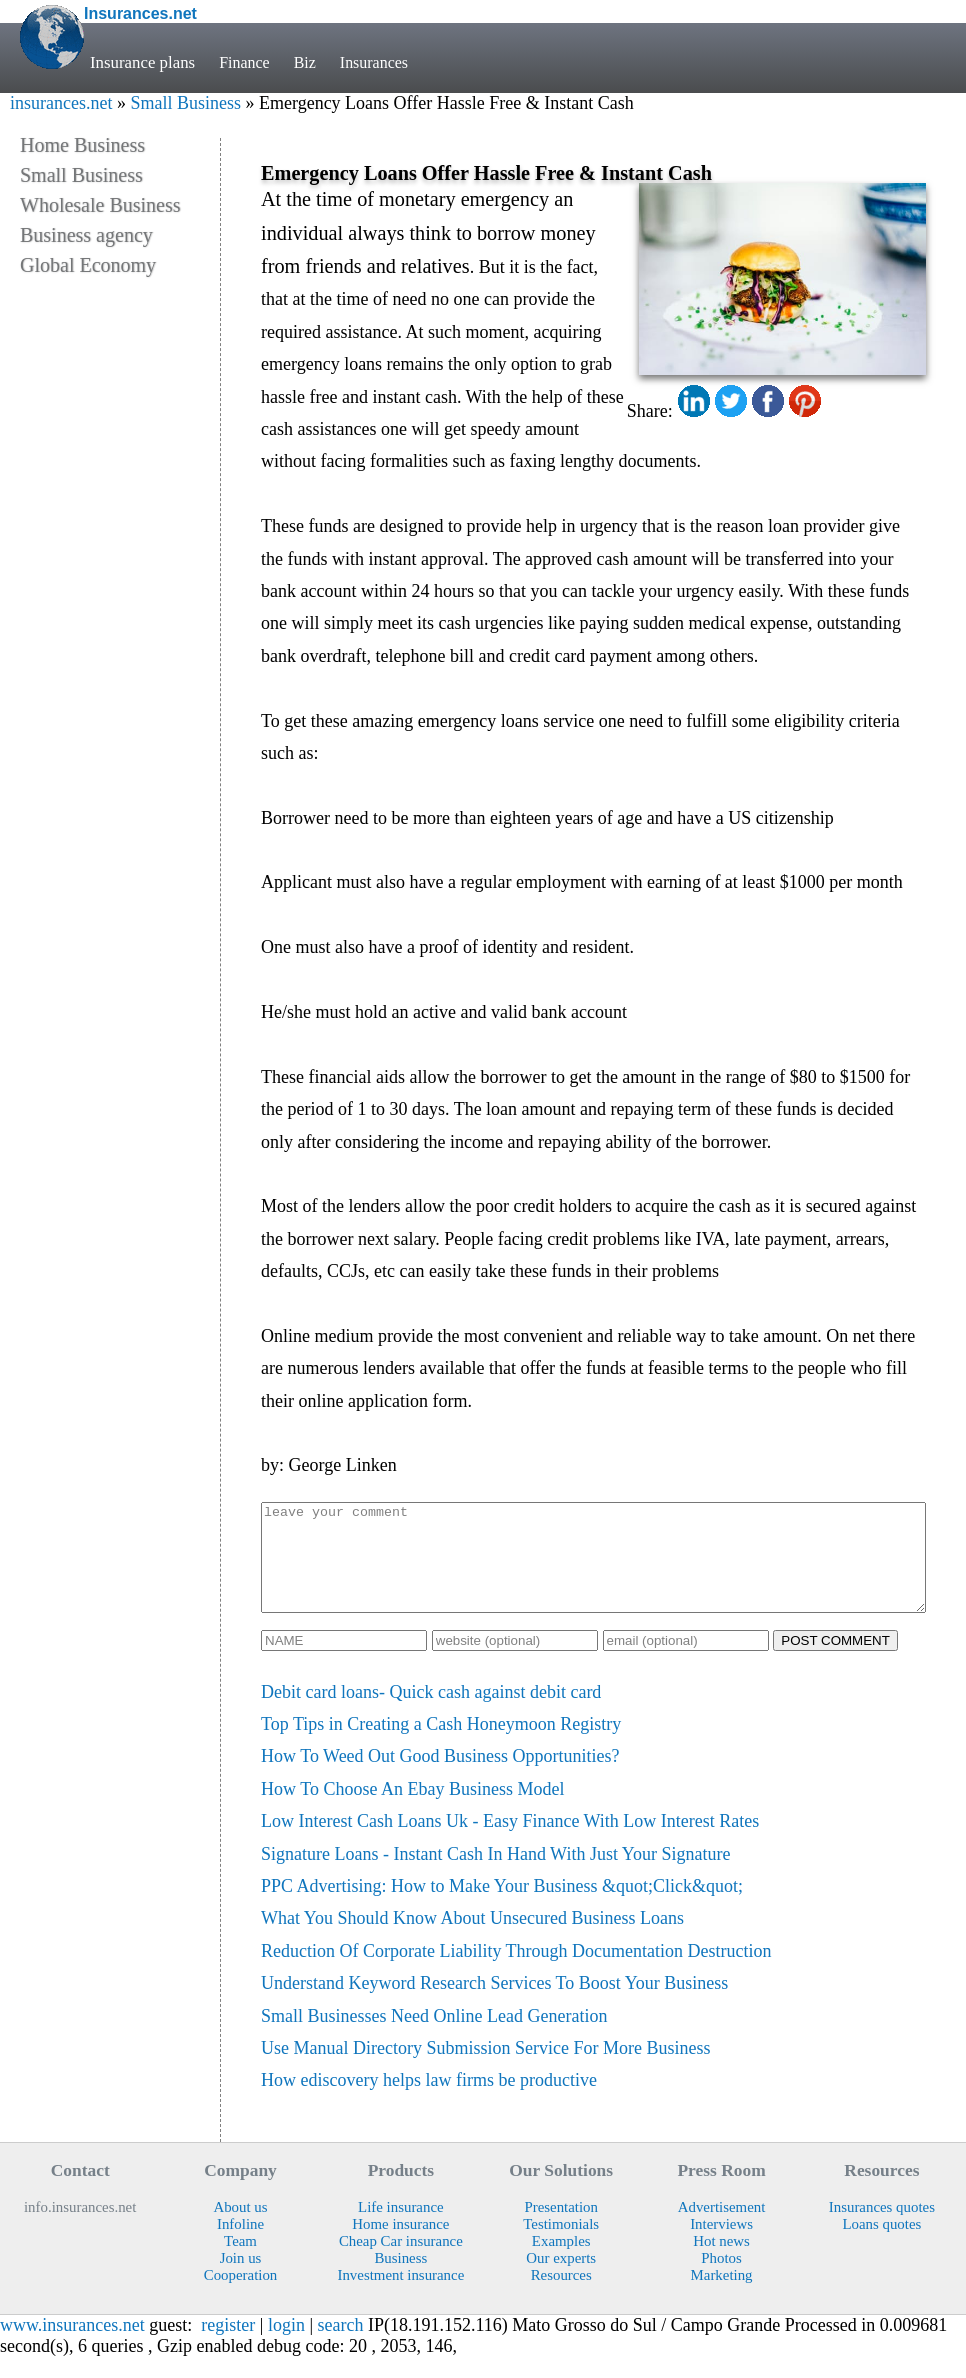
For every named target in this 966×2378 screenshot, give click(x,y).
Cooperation (241, 2296)
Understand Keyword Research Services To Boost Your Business (494, 2004)
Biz (307, 62)
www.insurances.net (72, 2346)
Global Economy (88, 265)
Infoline (240, 2245)
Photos (721, 2279)
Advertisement (722, 2228)
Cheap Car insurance (401, 2262)
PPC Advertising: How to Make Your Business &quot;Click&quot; (502, 1907)
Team (240, 2262)
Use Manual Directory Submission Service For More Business (485, 2069)
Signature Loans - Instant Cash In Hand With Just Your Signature (495, 1875)
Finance (245, 62)
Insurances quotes (882, 2228)
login (286, 2346)
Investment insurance (400, 2296)
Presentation (561, 2228)
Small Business (185, 103)
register (228, 2346)
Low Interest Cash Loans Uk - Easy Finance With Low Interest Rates (510, 1842)
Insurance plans (142, 62)
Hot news (721, 2262)
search (341, 2346)
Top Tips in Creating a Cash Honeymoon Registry (441, 1745)
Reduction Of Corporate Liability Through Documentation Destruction (516, 1972)
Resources (561, 2296)
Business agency (86, 235)
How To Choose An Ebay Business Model (412, 1810)
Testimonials (561, 2245)
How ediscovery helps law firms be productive (429, 2101)
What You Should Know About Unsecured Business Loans (472, 1939)
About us (240, 2228)
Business (400, 2279)
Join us (241, 2279)
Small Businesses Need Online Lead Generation (434, 2037)
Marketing (722, 2296)
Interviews (721, 2245)
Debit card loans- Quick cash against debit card (431, 1713)
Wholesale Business (100, 205)
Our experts (561, 2279)
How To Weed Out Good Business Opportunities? (440, 1777)
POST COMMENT (835, 1661)
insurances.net (61, 103)
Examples (561, 2262)
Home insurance (400, 2245)
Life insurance (401, 2228)
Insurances (380, 62)
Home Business (82, 145)
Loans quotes (881, 2245)
